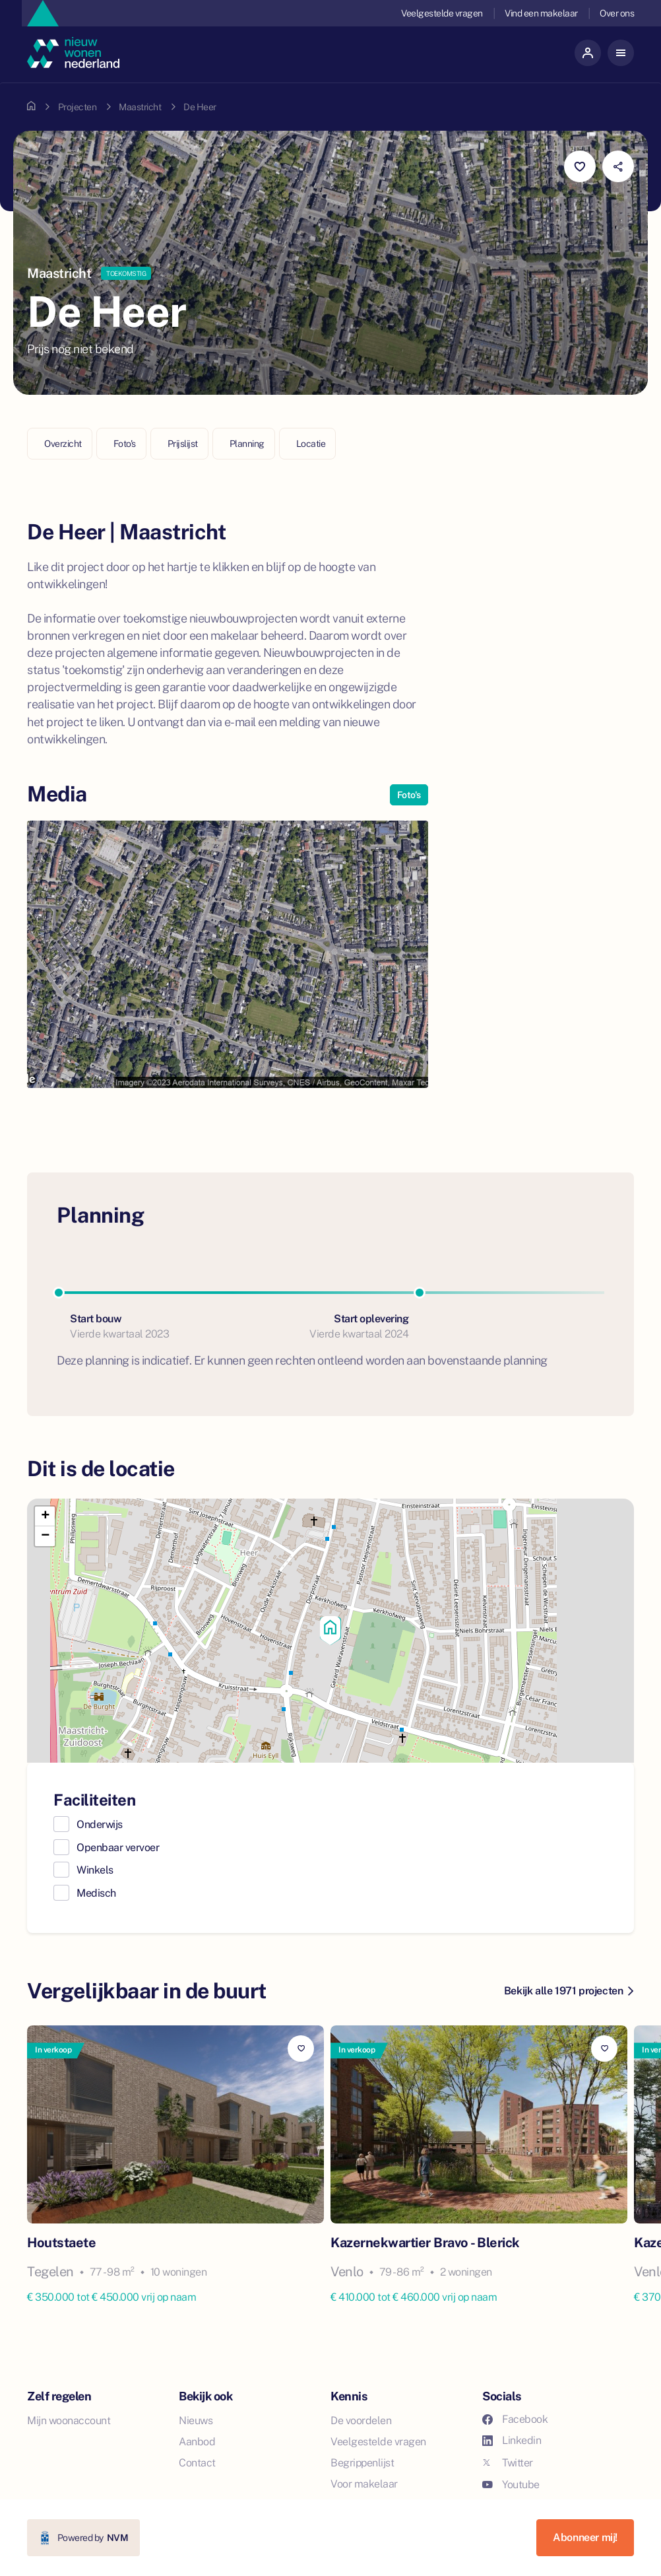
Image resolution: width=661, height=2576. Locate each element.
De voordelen (360, 2420)
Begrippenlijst (362, 2463)
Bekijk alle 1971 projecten (568, 1990)
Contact (197, 2463)
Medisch (96, 1893)
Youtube (511, 2484)
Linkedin (511, 2440)
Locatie (311, 443)
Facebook (515, 2419)
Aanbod (197, 2441)
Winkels (95, 1870)
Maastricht (140, 107)
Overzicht (63, 443)
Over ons (617, 13)
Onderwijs (100, 1824)
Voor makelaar (364, 2484)
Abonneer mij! (585, 2537)
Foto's (124, 443)
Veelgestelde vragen (441, 13)
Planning (247, 443)
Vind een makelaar (540, 13)
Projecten (77, 107)
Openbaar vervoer (118, 1847)
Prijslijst (183, 443)
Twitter (507, 2463)
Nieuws (195, 2420)
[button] (330, 1631)
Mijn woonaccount (68, 2420)
